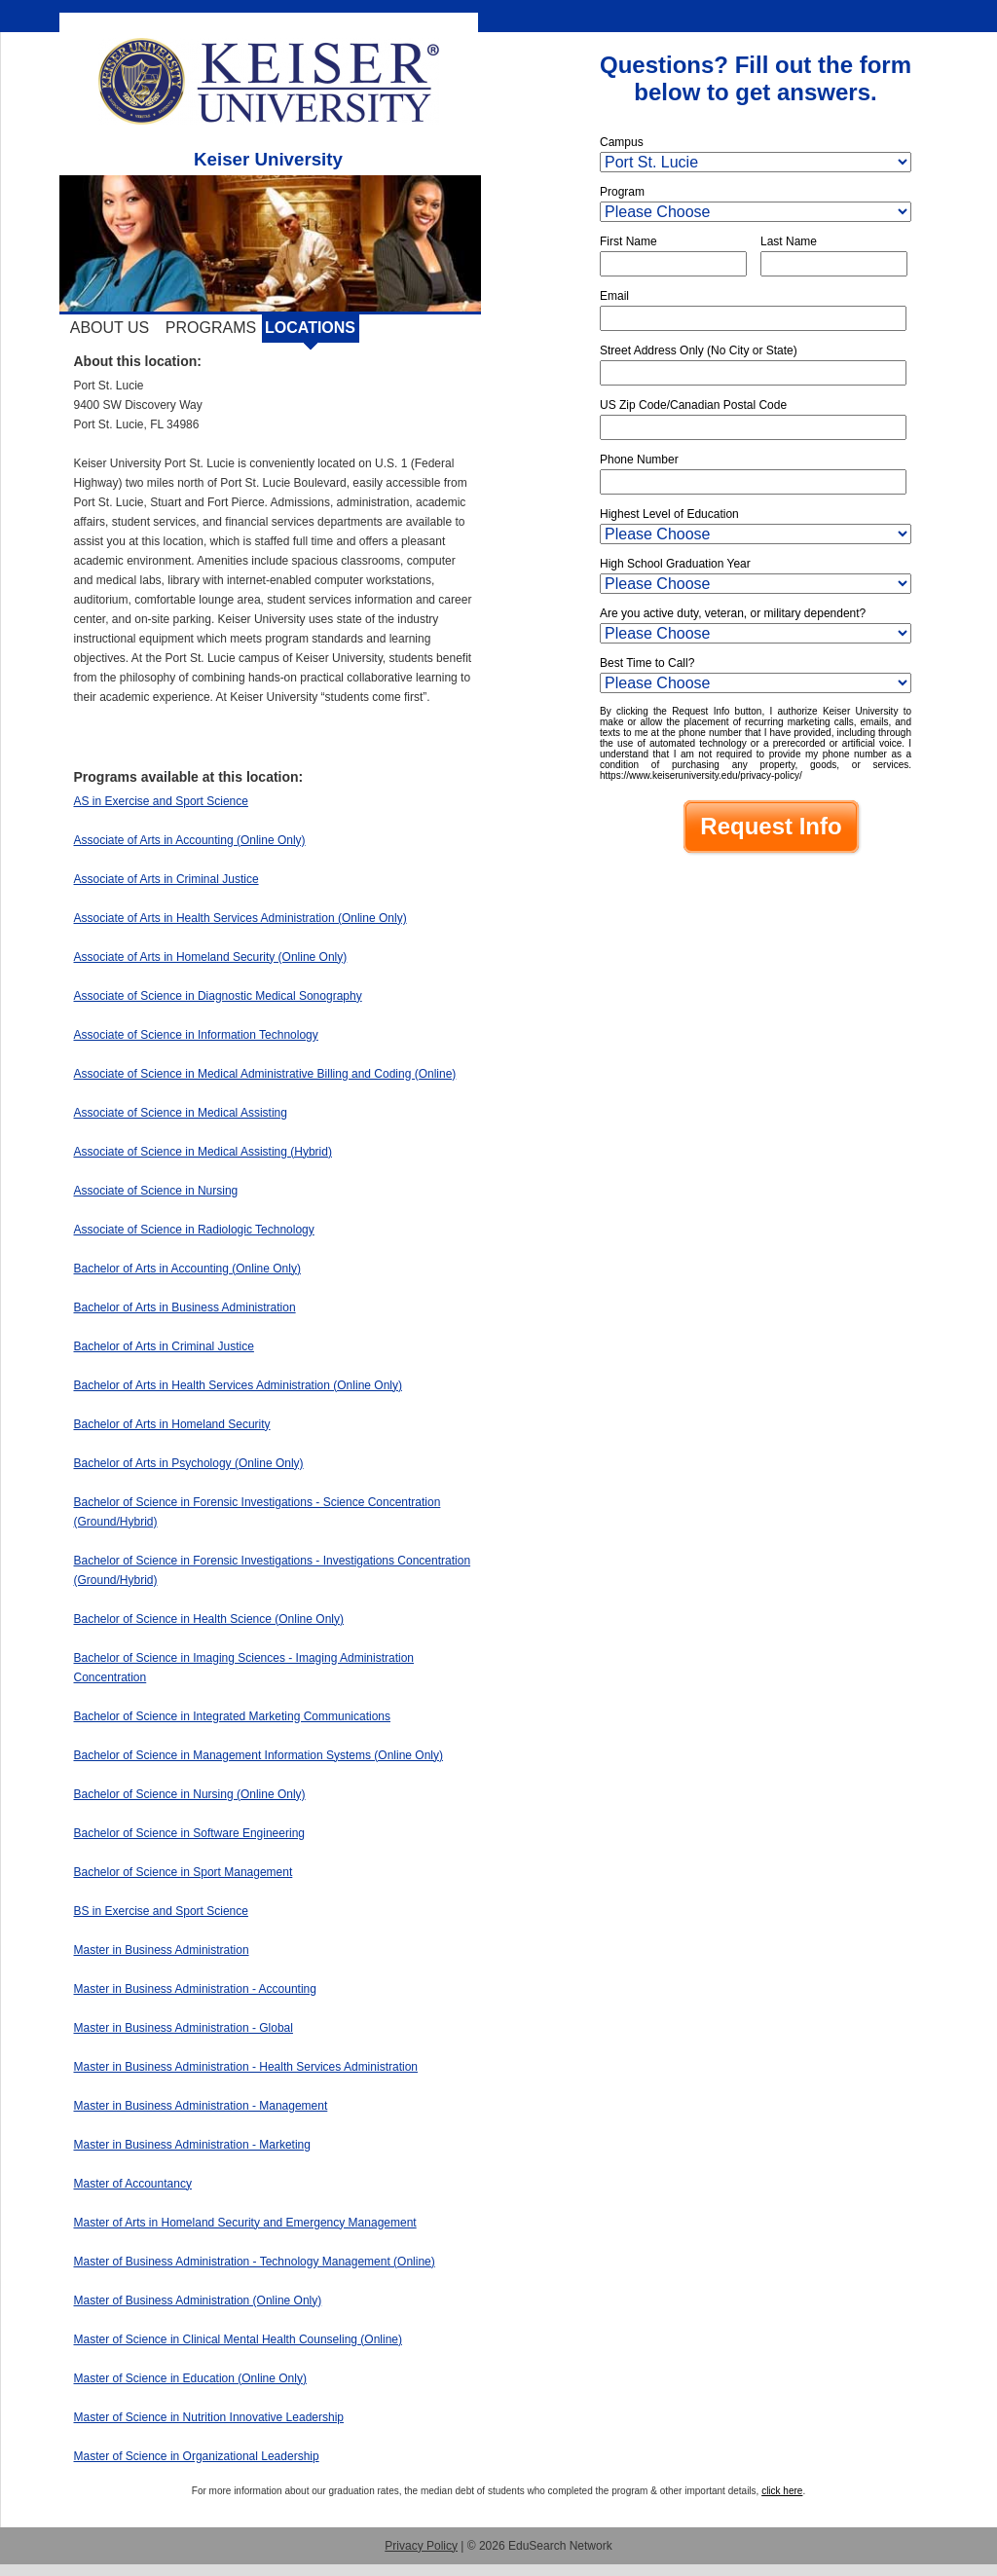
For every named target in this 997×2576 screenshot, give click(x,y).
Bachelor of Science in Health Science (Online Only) (209, 1619)
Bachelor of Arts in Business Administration (185, 1307)
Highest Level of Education (669, 514)
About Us (110, 327)
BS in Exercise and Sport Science (161, 1911)
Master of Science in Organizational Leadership (196, 2456)
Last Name (788, 241)
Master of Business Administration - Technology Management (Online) (254, 2261)
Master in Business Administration (161, 1950)
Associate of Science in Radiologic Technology (194, 1229)
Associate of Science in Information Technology (196, 1035)
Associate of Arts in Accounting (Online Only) (190, 840)
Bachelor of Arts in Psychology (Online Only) (189, 1463)
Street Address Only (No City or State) (698, 350)
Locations (310, 327)
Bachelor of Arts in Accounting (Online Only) (187, 1268)
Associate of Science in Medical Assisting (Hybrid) (203, 1152)
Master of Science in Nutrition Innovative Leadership (209, 2417)
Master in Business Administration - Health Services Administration (246, 2067)
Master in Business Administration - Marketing (192, 2145)
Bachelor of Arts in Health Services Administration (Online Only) (238, 1385)
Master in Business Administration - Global (183, 2028)
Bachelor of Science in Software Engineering (189, 1833)
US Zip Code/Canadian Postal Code (693, 405)
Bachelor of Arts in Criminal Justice (164, 1346)
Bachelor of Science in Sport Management (183, 1872)
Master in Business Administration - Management (201, 2106)
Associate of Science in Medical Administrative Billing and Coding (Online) (265, 1074)
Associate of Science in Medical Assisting (180, 1113)
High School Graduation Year (675, 563)
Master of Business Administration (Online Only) (198, 2300)
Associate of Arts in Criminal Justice (166, 879)
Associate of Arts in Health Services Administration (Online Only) (240, 918)
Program (622, 192)
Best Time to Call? (647, 663)
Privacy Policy (421, 2546)
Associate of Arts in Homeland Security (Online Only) (211, 957)
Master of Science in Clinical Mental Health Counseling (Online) (238, 2339)
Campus (622, 142)
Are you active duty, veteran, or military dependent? (733, 613)
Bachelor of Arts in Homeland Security (172, 1424)
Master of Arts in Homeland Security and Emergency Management (245, 2222)
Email (614, 296)
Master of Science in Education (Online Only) (190, 2378)
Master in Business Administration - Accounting (195, 1989)
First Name (628, 241)
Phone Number (639, 459)
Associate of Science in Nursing (156, 1190)
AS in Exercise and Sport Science (161, 801)
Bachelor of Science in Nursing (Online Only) (190, 1794)
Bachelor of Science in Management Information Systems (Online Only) (259, 1755)
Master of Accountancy (133, 2183)
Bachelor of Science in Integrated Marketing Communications (232, 1716)
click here (781, 2490)
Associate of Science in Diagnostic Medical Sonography (218, 996)
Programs (211, 327)
